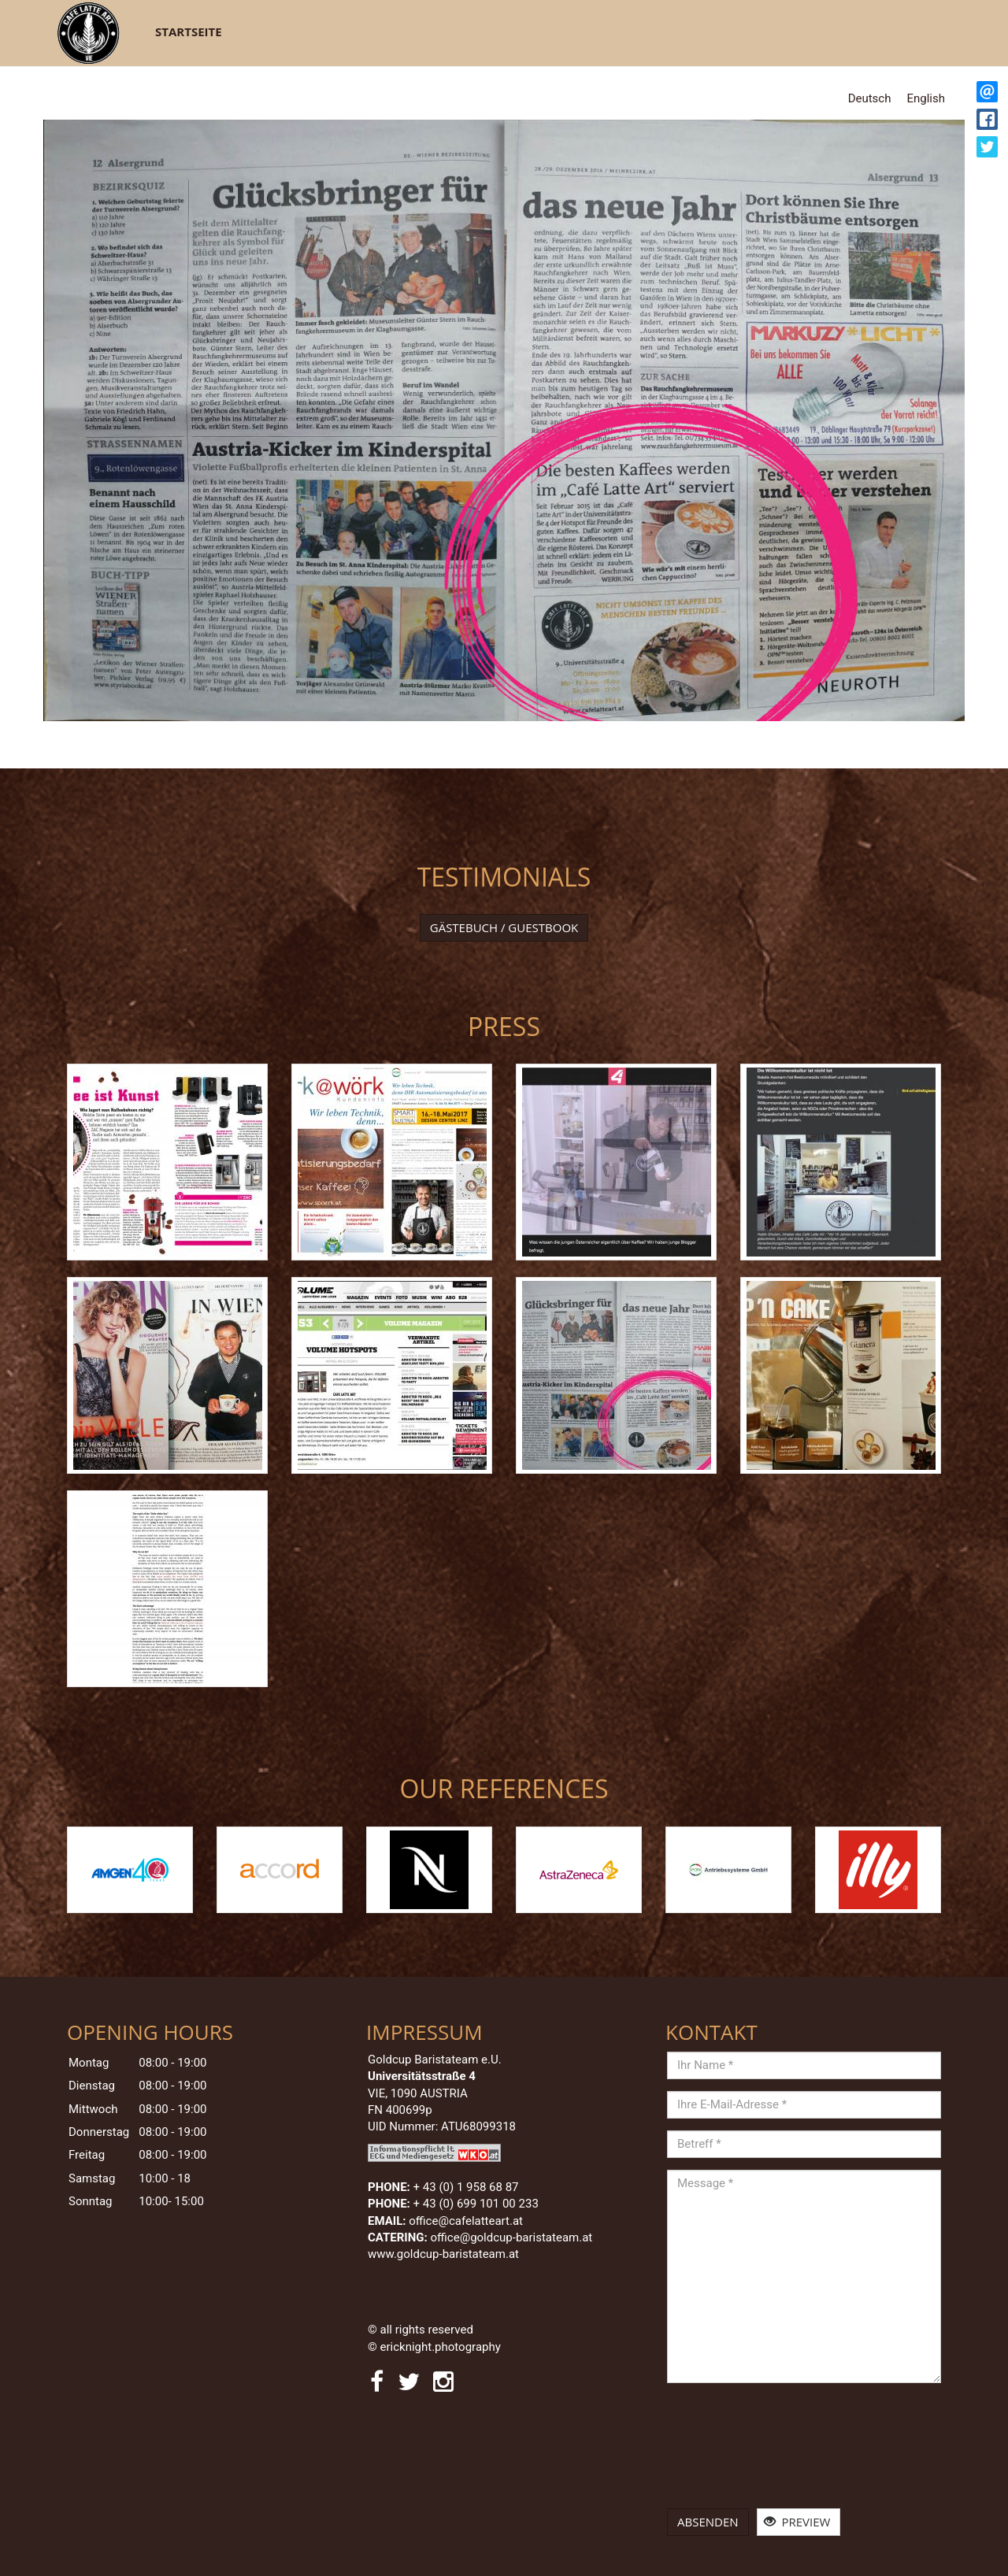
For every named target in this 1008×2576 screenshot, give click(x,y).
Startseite (188, 31)
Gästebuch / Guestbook (504, 927)
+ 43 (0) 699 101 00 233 (476, 2204)
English (925, 98)
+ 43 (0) (466, 2187)
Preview (797, 2522)
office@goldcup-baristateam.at (513, 2237)
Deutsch (869, 98)
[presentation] (731, 2451)
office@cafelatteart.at (466, 2221)
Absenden (708, 2522)
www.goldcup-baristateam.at (445, 2254)
